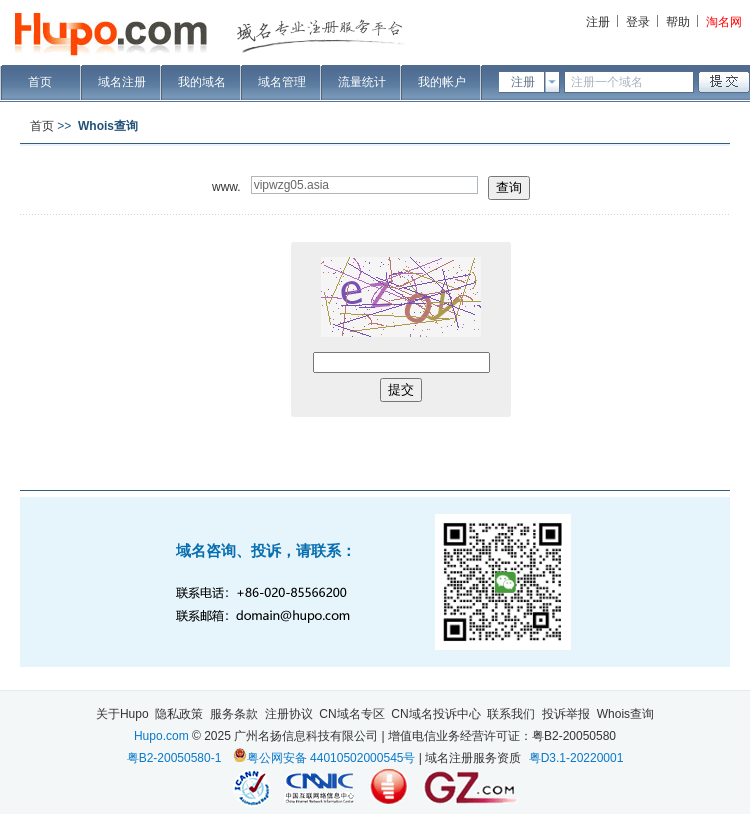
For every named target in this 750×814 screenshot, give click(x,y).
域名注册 (122, 82)
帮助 (678, 22)
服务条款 (234, 714)
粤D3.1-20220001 (576, 758)
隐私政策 (179, 714)
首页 (40, 82)
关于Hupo (122, 714)
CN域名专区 (351, 714)
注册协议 (289, 714)
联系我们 (511, 714)
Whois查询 (625, 714)
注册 (598, 22)
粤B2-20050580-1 (174, 758)
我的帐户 (442, 82)
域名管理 (282, 82)
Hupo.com (161, 736)
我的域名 (202, 82)
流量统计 (362, 82)
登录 (638, 22)
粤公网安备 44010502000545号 (331, 758)
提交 (401, 389)
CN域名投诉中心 (435, 714)
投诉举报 (566, 714)
